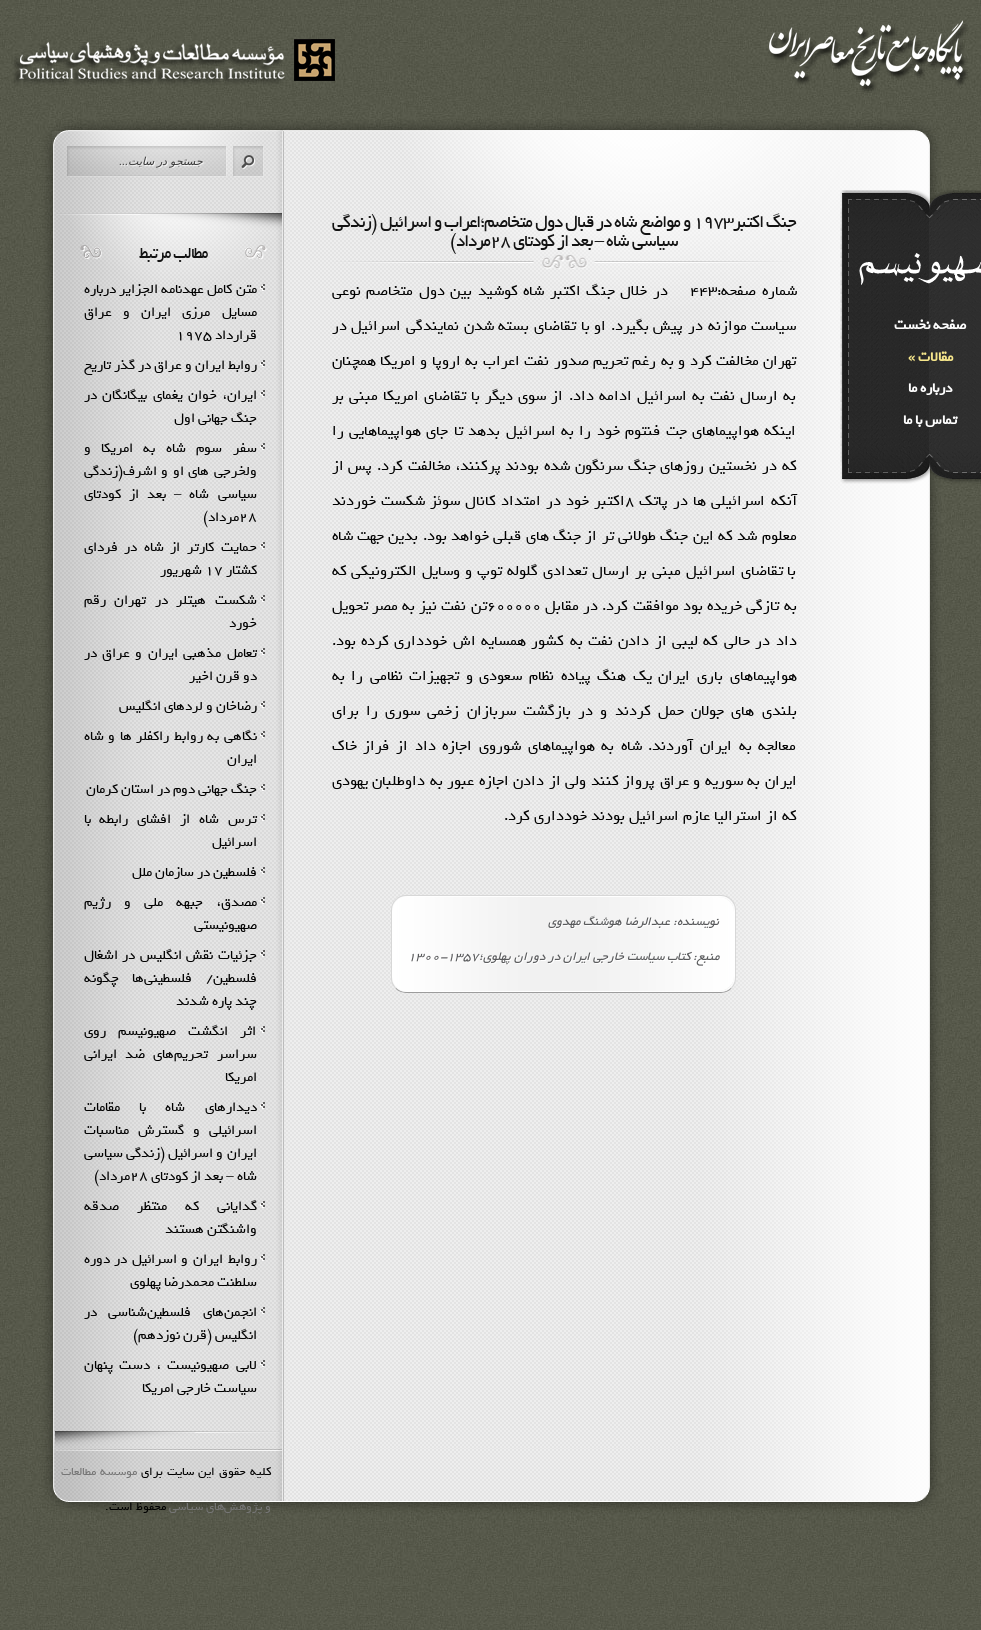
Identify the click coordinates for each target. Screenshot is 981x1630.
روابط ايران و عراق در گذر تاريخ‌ (170, 365)
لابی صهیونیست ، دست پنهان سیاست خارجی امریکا (170, 1377)
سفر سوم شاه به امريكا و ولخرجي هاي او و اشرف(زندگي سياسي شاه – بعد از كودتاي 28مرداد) (170, 483)
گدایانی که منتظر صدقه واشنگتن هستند (170, 1218)
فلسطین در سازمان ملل (194, 872)
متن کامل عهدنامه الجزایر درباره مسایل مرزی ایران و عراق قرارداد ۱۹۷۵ (170, 312)
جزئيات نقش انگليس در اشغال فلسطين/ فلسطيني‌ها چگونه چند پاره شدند (170, 978)
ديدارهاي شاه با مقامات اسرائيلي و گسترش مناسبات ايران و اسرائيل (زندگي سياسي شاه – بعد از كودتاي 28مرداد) (170, 1142)
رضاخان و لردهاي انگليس (188, 706)
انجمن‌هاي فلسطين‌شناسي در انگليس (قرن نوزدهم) (170, 1324)
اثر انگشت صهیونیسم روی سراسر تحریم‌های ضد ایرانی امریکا (170, 1054)
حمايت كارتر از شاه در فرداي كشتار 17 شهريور (170, 559)
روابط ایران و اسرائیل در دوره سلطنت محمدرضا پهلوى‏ (170, 1271)
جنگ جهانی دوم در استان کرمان (171, 789)
